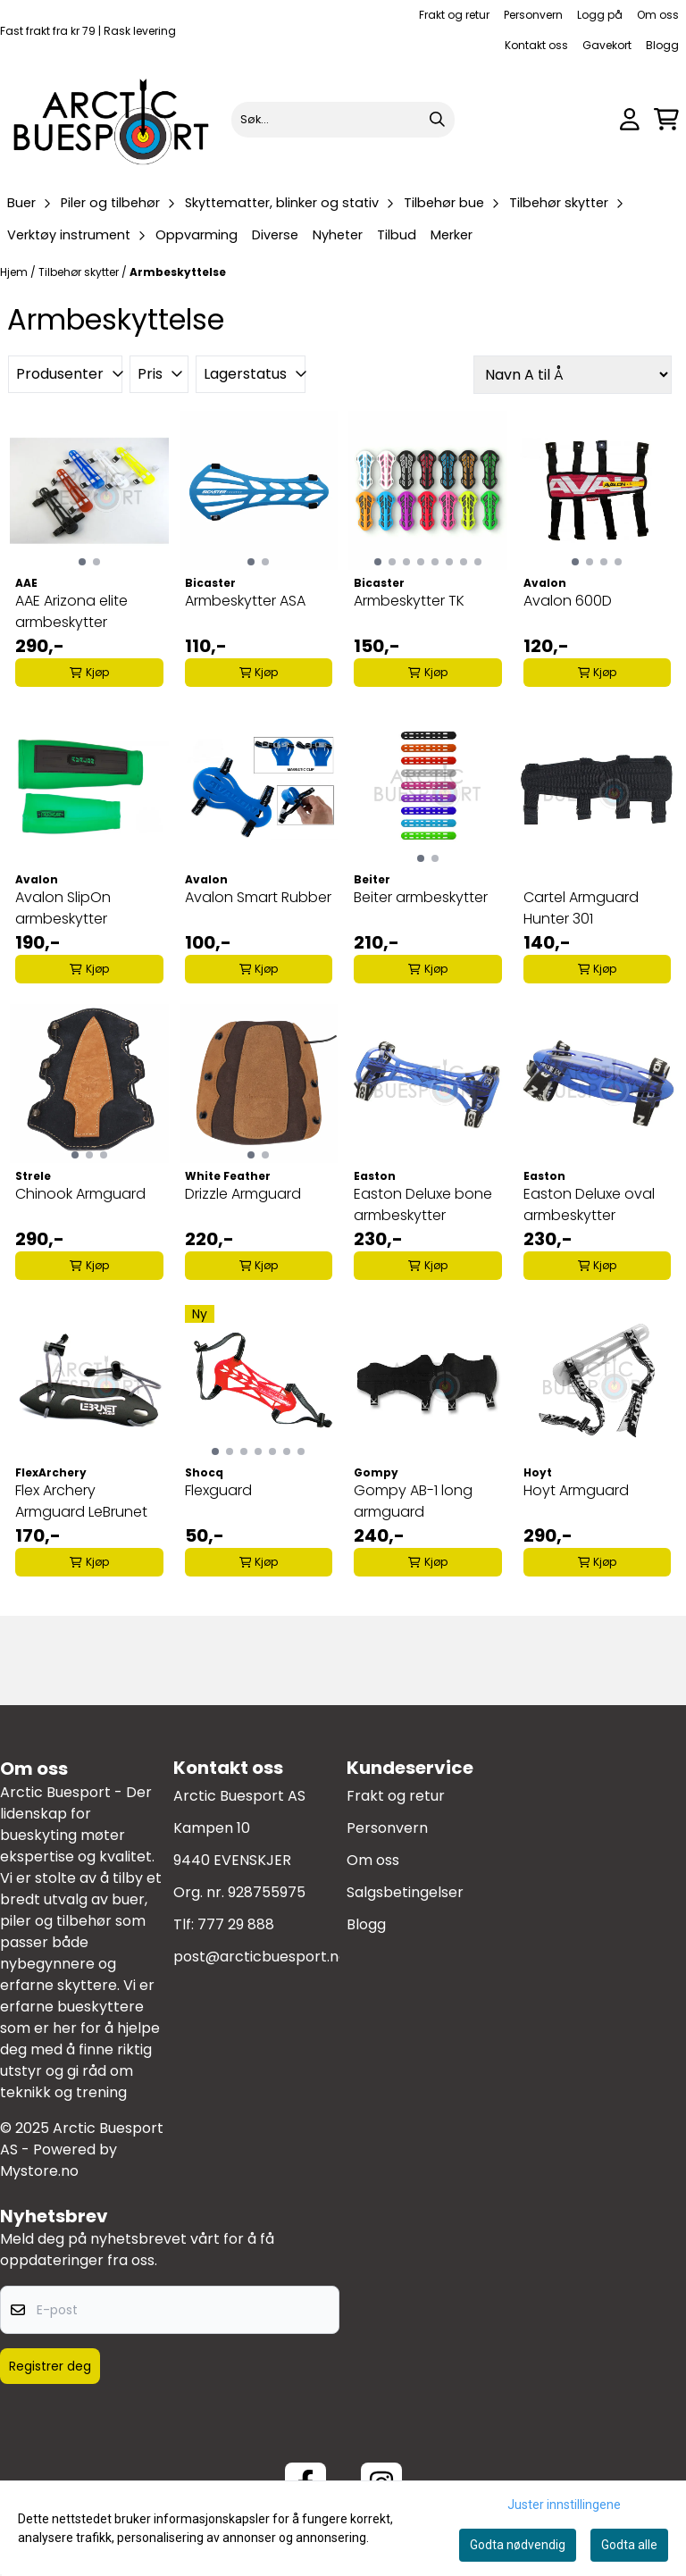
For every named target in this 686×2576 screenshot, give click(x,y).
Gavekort (607, 45)
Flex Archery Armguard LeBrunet (81, 1501)
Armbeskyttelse (178, 272)
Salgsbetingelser (405, 1892)
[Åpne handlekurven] (666, 119)
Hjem (15, 272)
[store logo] (112, 119)
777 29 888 (235, 1924)
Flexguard (218, 1490)
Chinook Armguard (80, 1193)
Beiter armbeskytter (421, 897)
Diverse (275, 235)
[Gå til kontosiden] (630, 119)
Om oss (658, 14)
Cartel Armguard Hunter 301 (581, 908)
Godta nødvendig (517, 2545)
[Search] (437, 120)
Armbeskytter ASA (245, 600)
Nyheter (338, 235)
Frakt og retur (454, 14)
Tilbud (396, 235)
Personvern (533, 14)
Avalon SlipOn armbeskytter (63, 908)
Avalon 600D (567, 600)
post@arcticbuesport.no (260, 1956)
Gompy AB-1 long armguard (413, 1501)
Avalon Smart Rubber (258, 897)
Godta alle (629, 2545)
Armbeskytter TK (409, 600)
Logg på (600, 14)
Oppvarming (196, 235)
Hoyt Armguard (576, 1490)
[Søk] (343, 120)
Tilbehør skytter (79, 272)
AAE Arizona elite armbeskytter (71, 611)
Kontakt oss (536, 45)
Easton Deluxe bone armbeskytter (423, 1204)
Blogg (662, 45)
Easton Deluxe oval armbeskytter (589, 1204)
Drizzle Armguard (243, 1193)
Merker (452, 235)
